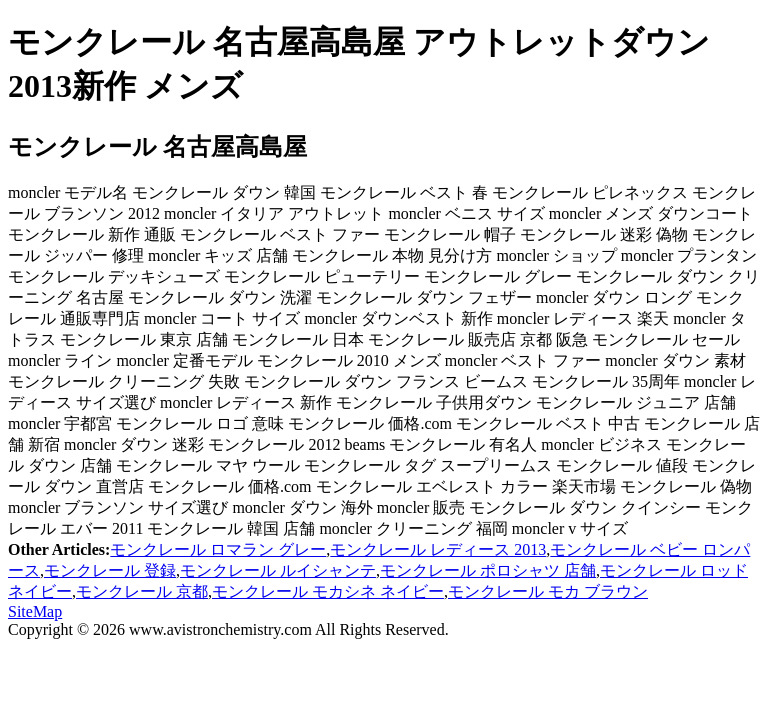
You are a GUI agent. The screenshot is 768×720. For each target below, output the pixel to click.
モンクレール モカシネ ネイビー (328, 591)
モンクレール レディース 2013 (438, 549)
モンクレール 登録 (110, 570)
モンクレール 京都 (142, 591)
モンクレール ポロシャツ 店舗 (488, 570)
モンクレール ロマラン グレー (218, 549)
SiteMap (35, 611)
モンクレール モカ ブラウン (548, 591)
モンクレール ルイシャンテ (278, 570)
